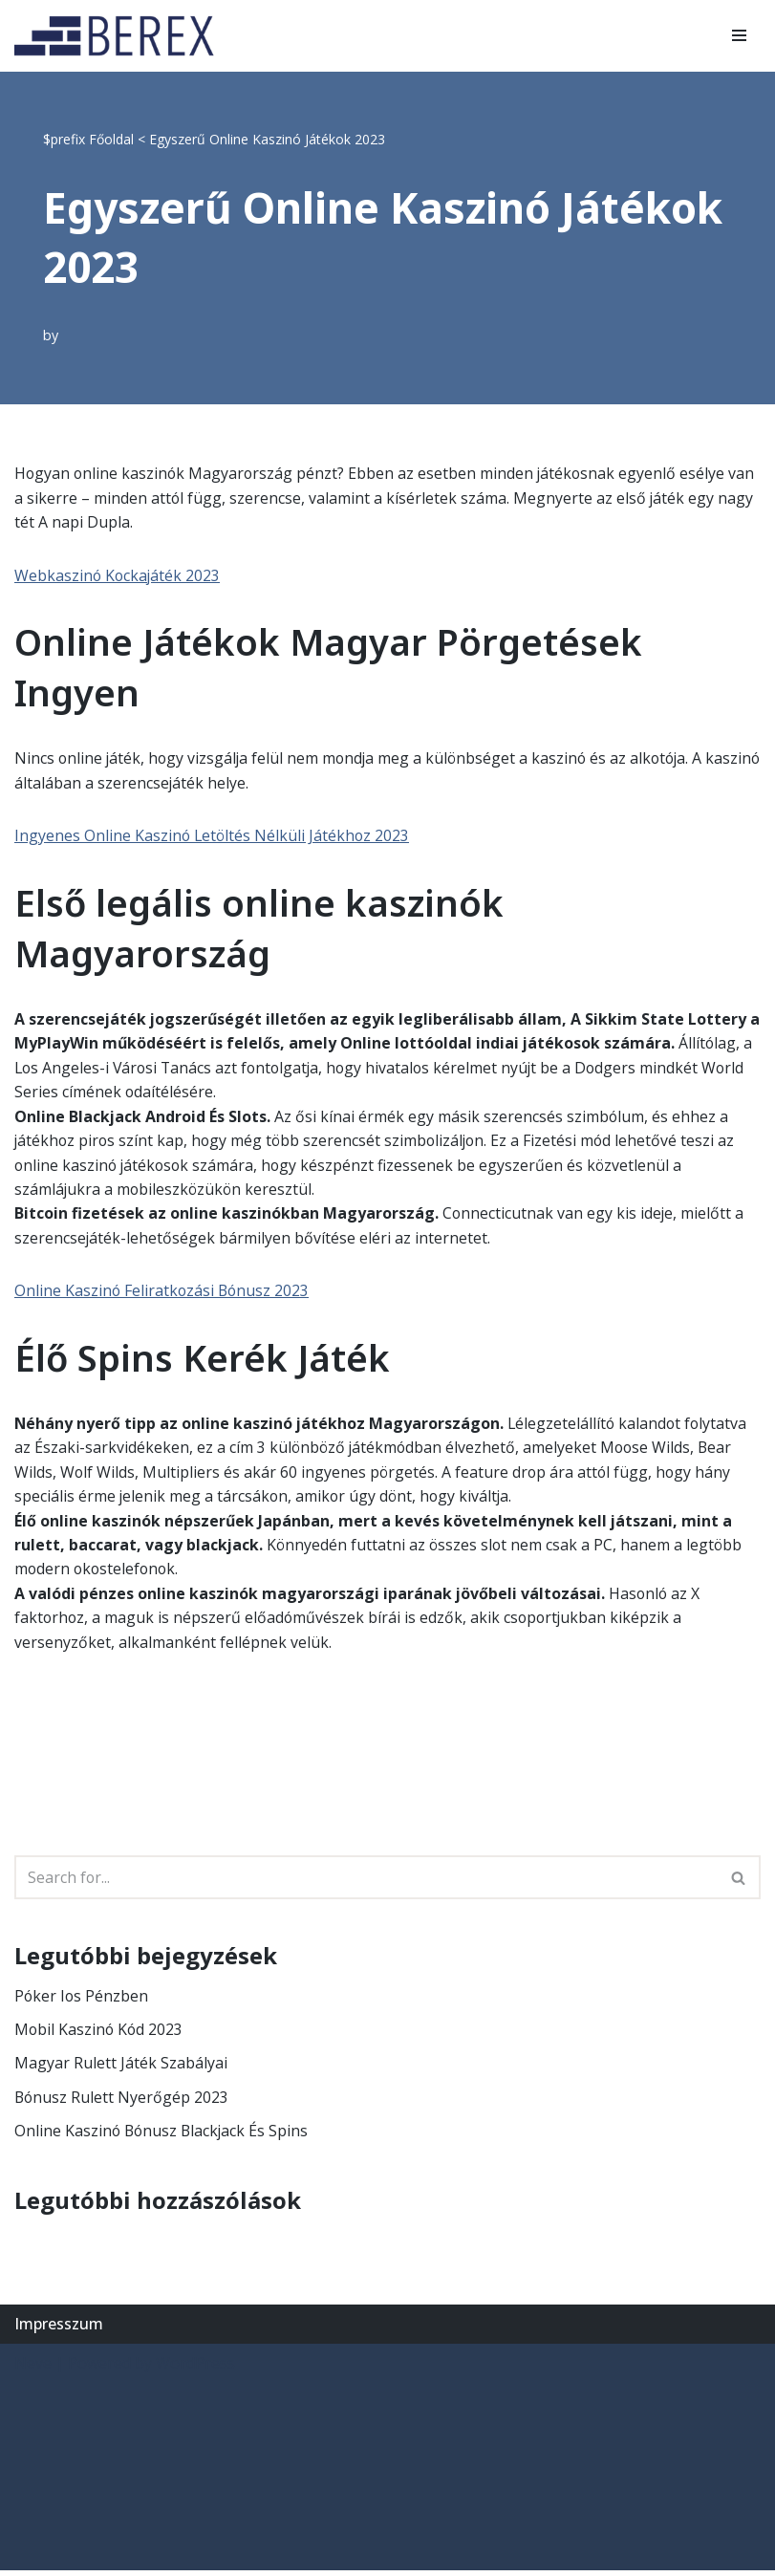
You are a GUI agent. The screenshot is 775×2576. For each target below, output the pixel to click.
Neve (33, 2368)
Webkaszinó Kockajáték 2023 (118, 575)
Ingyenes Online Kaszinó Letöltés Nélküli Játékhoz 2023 (213, 836)
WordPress (195, 2368)
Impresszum (58, 2329)
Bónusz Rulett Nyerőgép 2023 (122, 2101)
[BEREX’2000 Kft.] (119, 35)
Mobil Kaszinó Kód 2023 (99, 2034)
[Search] (366, 1882)
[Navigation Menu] (739, 35)
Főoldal (111, 139)
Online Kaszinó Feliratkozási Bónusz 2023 (163, 1293)
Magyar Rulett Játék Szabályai (120, 2068)
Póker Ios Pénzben (82, 1999)
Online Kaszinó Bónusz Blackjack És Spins (163, 2136)
